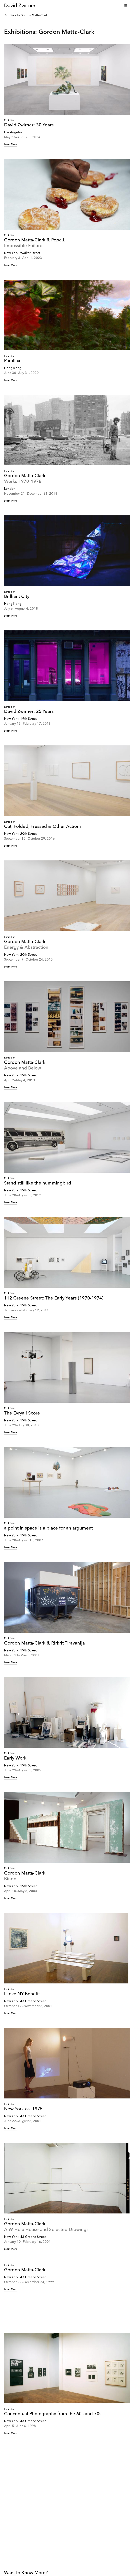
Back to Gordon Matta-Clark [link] (29, 15)
